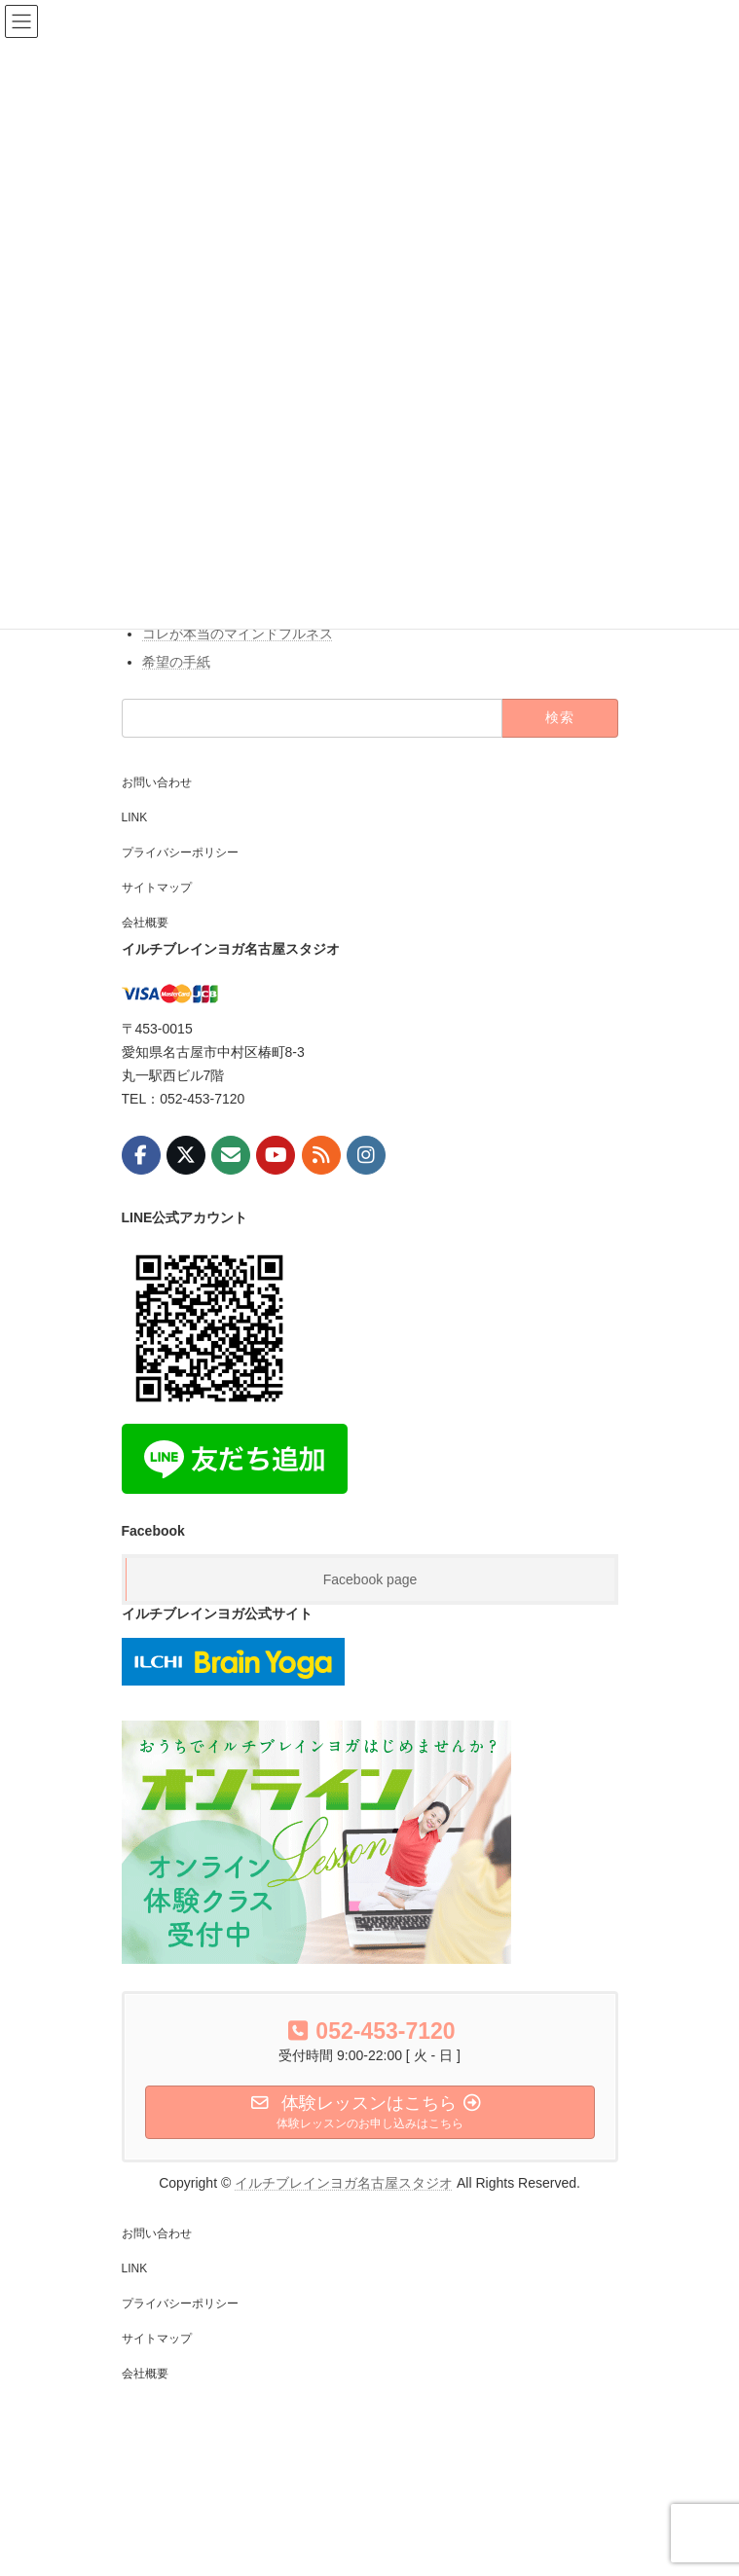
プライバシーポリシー (180, 852)
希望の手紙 (176, 662)
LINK (135, 817)
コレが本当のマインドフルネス (237, 633)
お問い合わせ (157, 782)
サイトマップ (157, 887)
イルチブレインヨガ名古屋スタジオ (344, 2183)
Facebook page (370, 1579)
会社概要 (145, 922)
